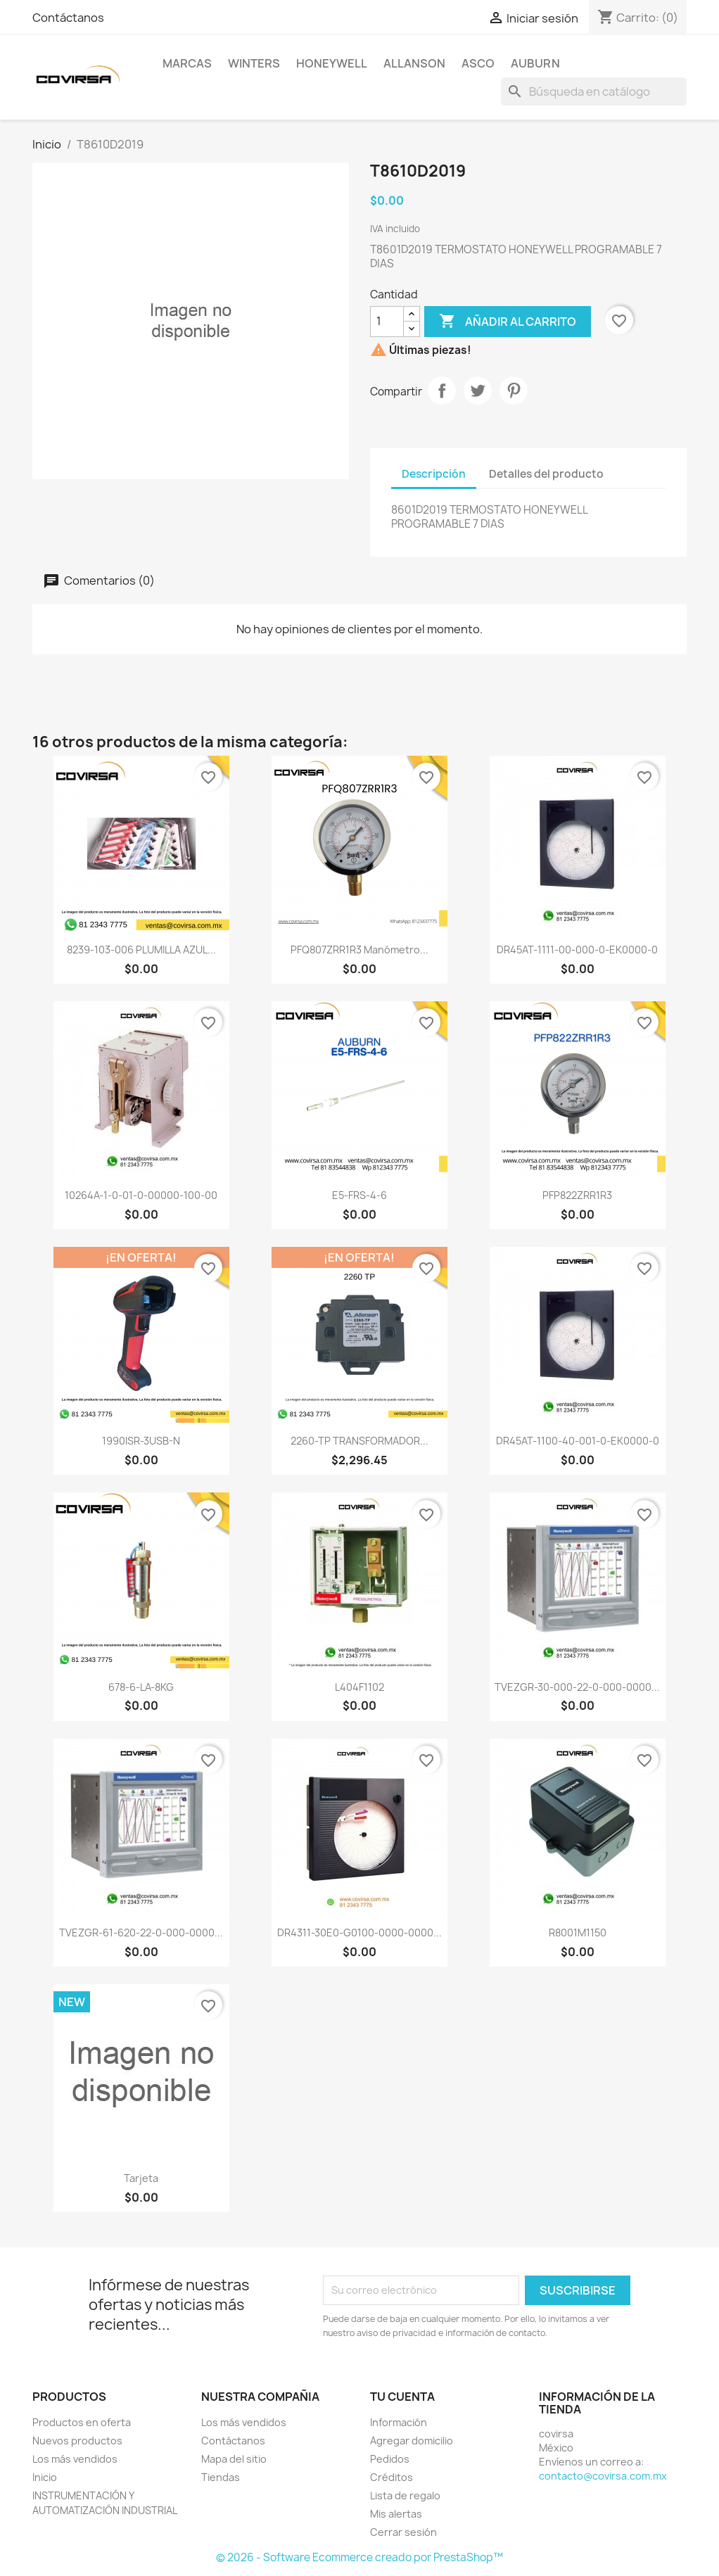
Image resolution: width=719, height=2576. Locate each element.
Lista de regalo (405, 2495)
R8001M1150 (577, 1932)
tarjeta (141, 2178)
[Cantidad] (387, 321)
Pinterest (514, 390)
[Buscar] (594, 91)
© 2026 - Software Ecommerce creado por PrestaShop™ (359, 2557)
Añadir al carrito (507, 321)
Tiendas (220, 2477)
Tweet (478, 390)
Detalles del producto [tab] (546, 474)
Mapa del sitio (234, 2459)
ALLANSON (414, 63)
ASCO (478, 63)
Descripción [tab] (434, 474)
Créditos (391, 2477)
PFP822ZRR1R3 (577, 1195)
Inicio (44, 2477)
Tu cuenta (402, 2396)
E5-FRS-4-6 (359, 1195)
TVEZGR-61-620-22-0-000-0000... (141, 1932)
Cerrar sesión (403, 2532)
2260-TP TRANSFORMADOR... (359, 1440)
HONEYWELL (331, 63)
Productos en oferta (81, 2422)
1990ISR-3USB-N (141, 1440)
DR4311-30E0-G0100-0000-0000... (359, 1932)
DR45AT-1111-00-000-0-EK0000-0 (577, 949)
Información (398, 2422)
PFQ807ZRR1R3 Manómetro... (359, 949)
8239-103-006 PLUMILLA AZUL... (141, 949)
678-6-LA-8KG (141, 1687)
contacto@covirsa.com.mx (603, 2475)
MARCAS (187, 63)
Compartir (442, 390)
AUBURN (535, 63)
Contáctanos (68, 17)
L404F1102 (359, 1687)
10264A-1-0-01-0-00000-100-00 (141, 1195)
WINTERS (254, 63)
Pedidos (389, 2459)
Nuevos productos (77, 2440)
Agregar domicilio (411, 2440)
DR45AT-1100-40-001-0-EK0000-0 (577, 1440)
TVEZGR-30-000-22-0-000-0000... (577, 1687)
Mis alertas (396, 2513)
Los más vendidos (74, 2459)
